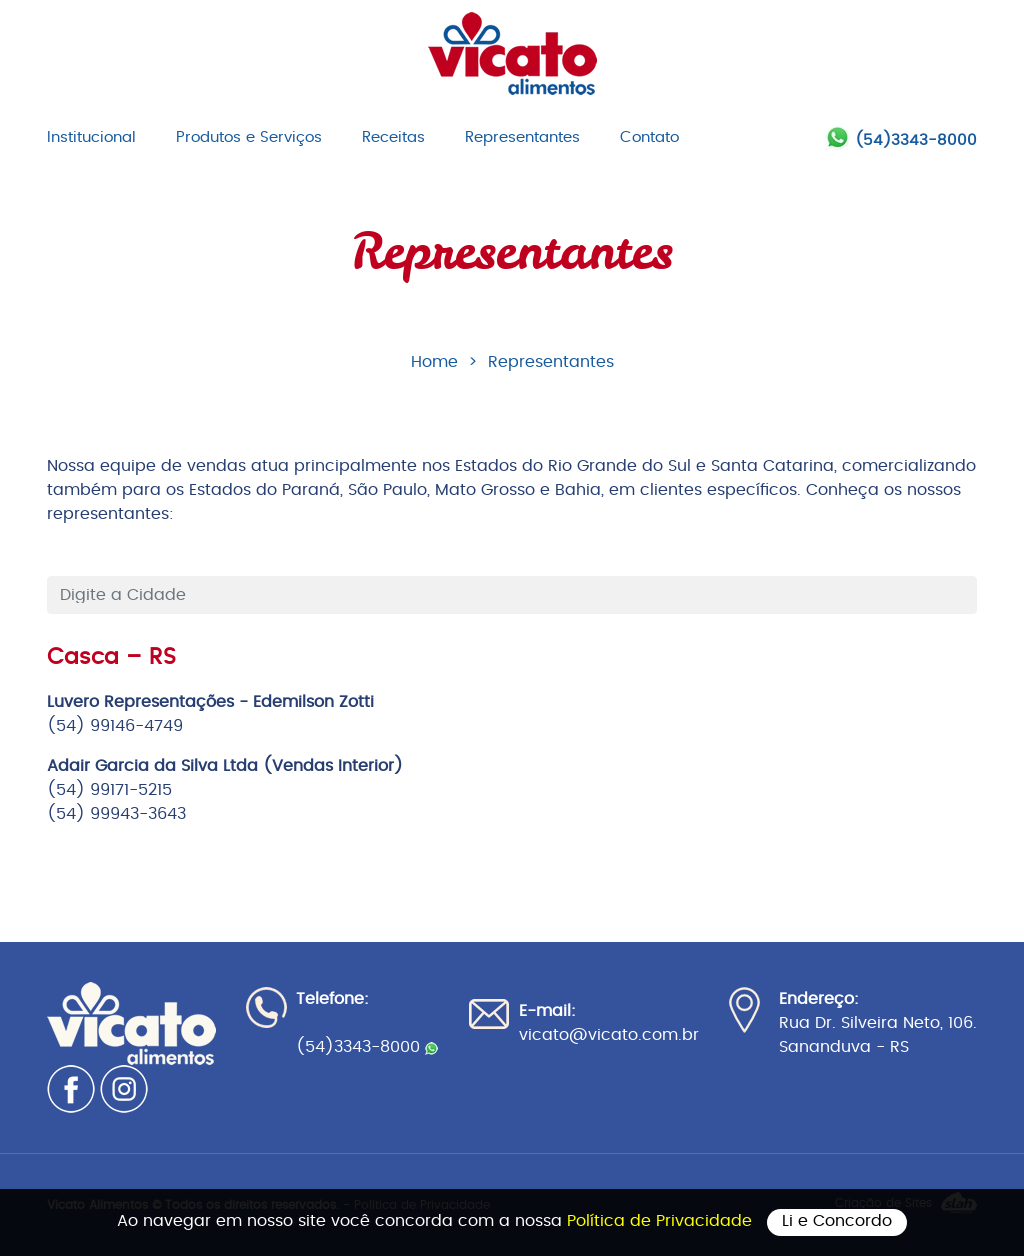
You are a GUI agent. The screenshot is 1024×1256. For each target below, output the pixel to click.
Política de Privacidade (662, 1221)
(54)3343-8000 (916, 140)
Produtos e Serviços (249, 137)
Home (434, 362)
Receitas (393, 137)
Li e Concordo (837, 1221)
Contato (649, 137)
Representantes (522, 137)
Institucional (91, 137)
